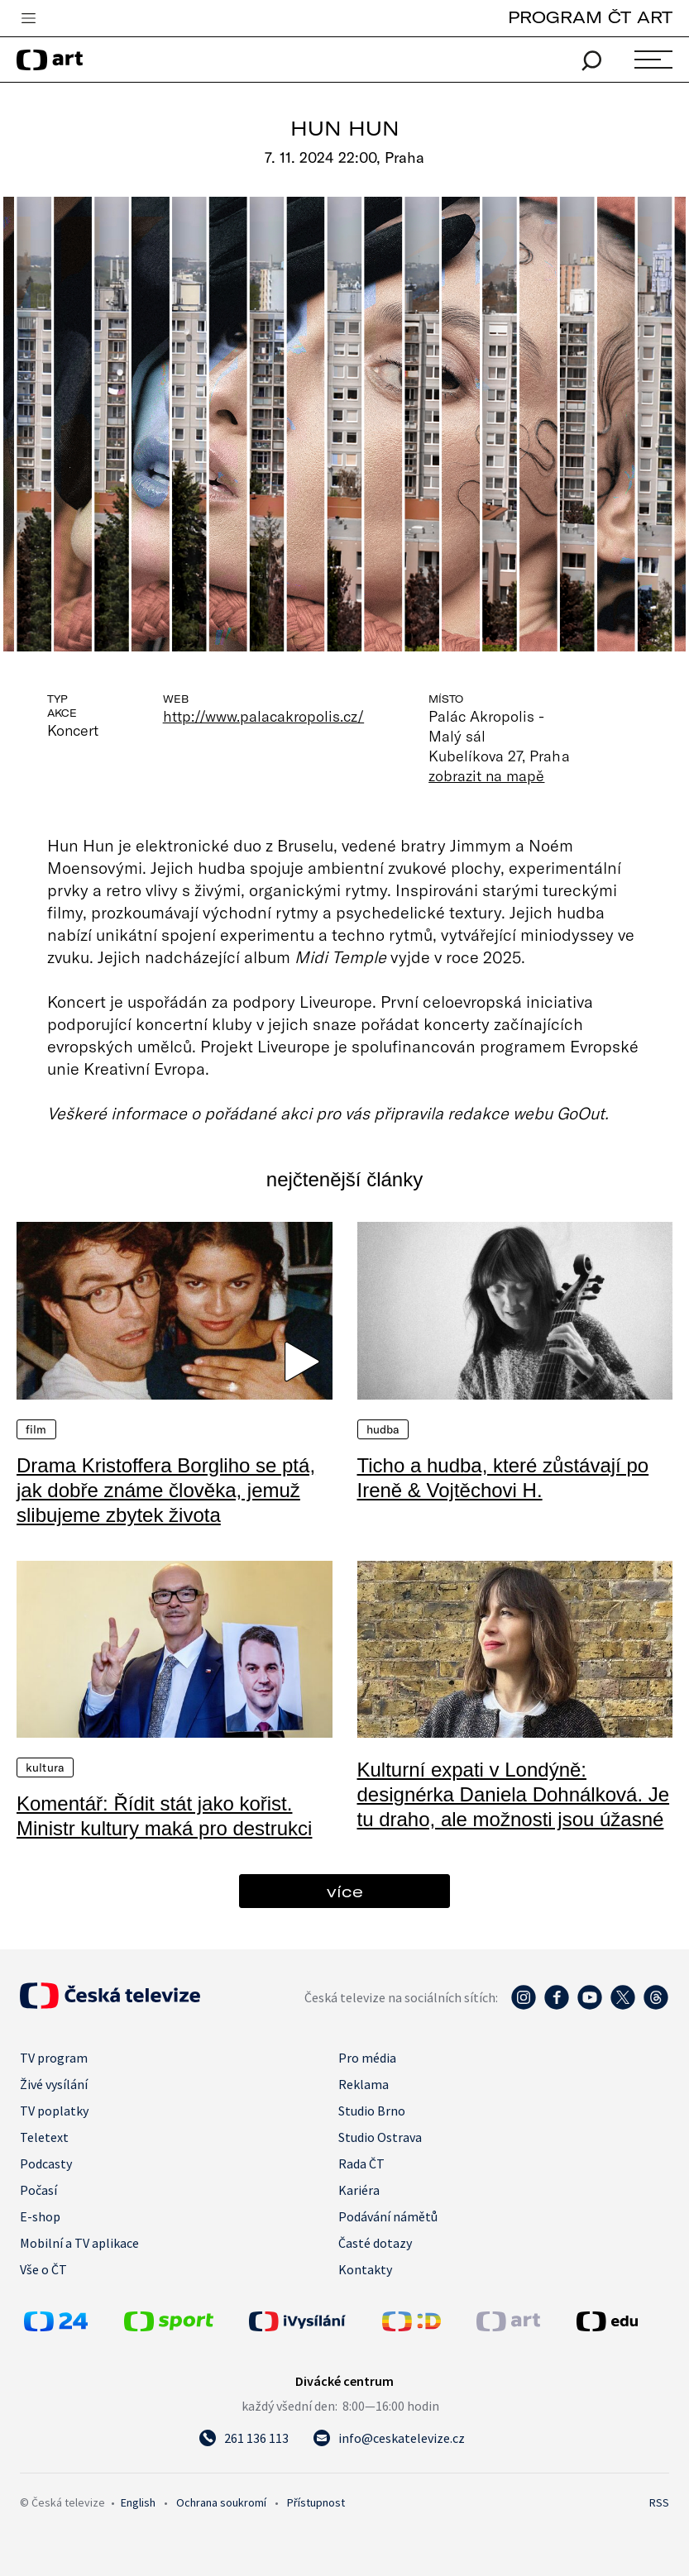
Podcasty (46, 2163)
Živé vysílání (54, 2084)
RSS (659, 2502)
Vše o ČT (43, 2269)
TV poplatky (54, 2110)
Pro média (367, 2057)
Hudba (383, 1429)
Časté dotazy (375, 2243)
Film (36, 1429)
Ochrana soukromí (221, 2502)
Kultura (45, 1767)
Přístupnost (316, 2502)
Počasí (38, 2190)
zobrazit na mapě (486, 775)
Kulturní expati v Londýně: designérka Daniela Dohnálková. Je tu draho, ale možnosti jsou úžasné (513, 1794)
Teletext (44, 2137)
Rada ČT (361, 2163)
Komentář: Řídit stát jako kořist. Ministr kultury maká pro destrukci (164, 1815)
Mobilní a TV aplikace (79, 2243)
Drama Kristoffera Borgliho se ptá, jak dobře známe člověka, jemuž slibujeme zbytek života (166, 1490)
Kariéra (359, 2190)
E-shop (40, 2216)
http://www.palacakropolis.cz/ (264, 716)
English (138, 2502)
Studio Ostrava (380, 2137)
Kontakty (365, 2269)
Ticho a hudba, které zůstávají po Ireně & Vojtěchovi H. (503, 1477)
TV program (54, 2057)
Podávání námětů (388, 2216)
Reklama (363, 2084)
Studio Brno (371, 2110)
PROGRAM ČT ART (590, 17)
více (345, 1891)
